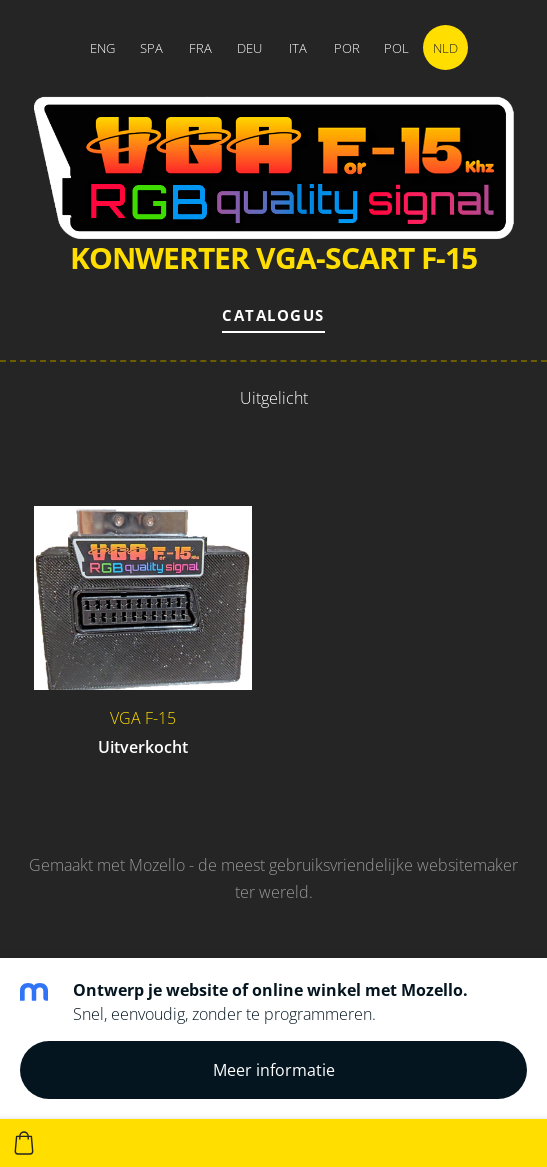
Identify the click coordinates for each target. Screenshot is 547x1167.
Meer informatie (274, 1070)
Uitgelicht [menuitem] (274, 398)
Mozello (157, 865)
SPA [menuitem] (151, 48)
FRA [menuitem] (200, 48)
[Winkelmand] (24, 1143)
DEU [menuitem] (249, 48)
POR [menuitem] (347, 48)
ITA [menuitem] (298, 48)
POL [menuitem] (396, 48)
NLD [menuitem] (445, 48)
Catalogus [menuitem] (273, 315)
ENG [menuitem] (102, 48)
